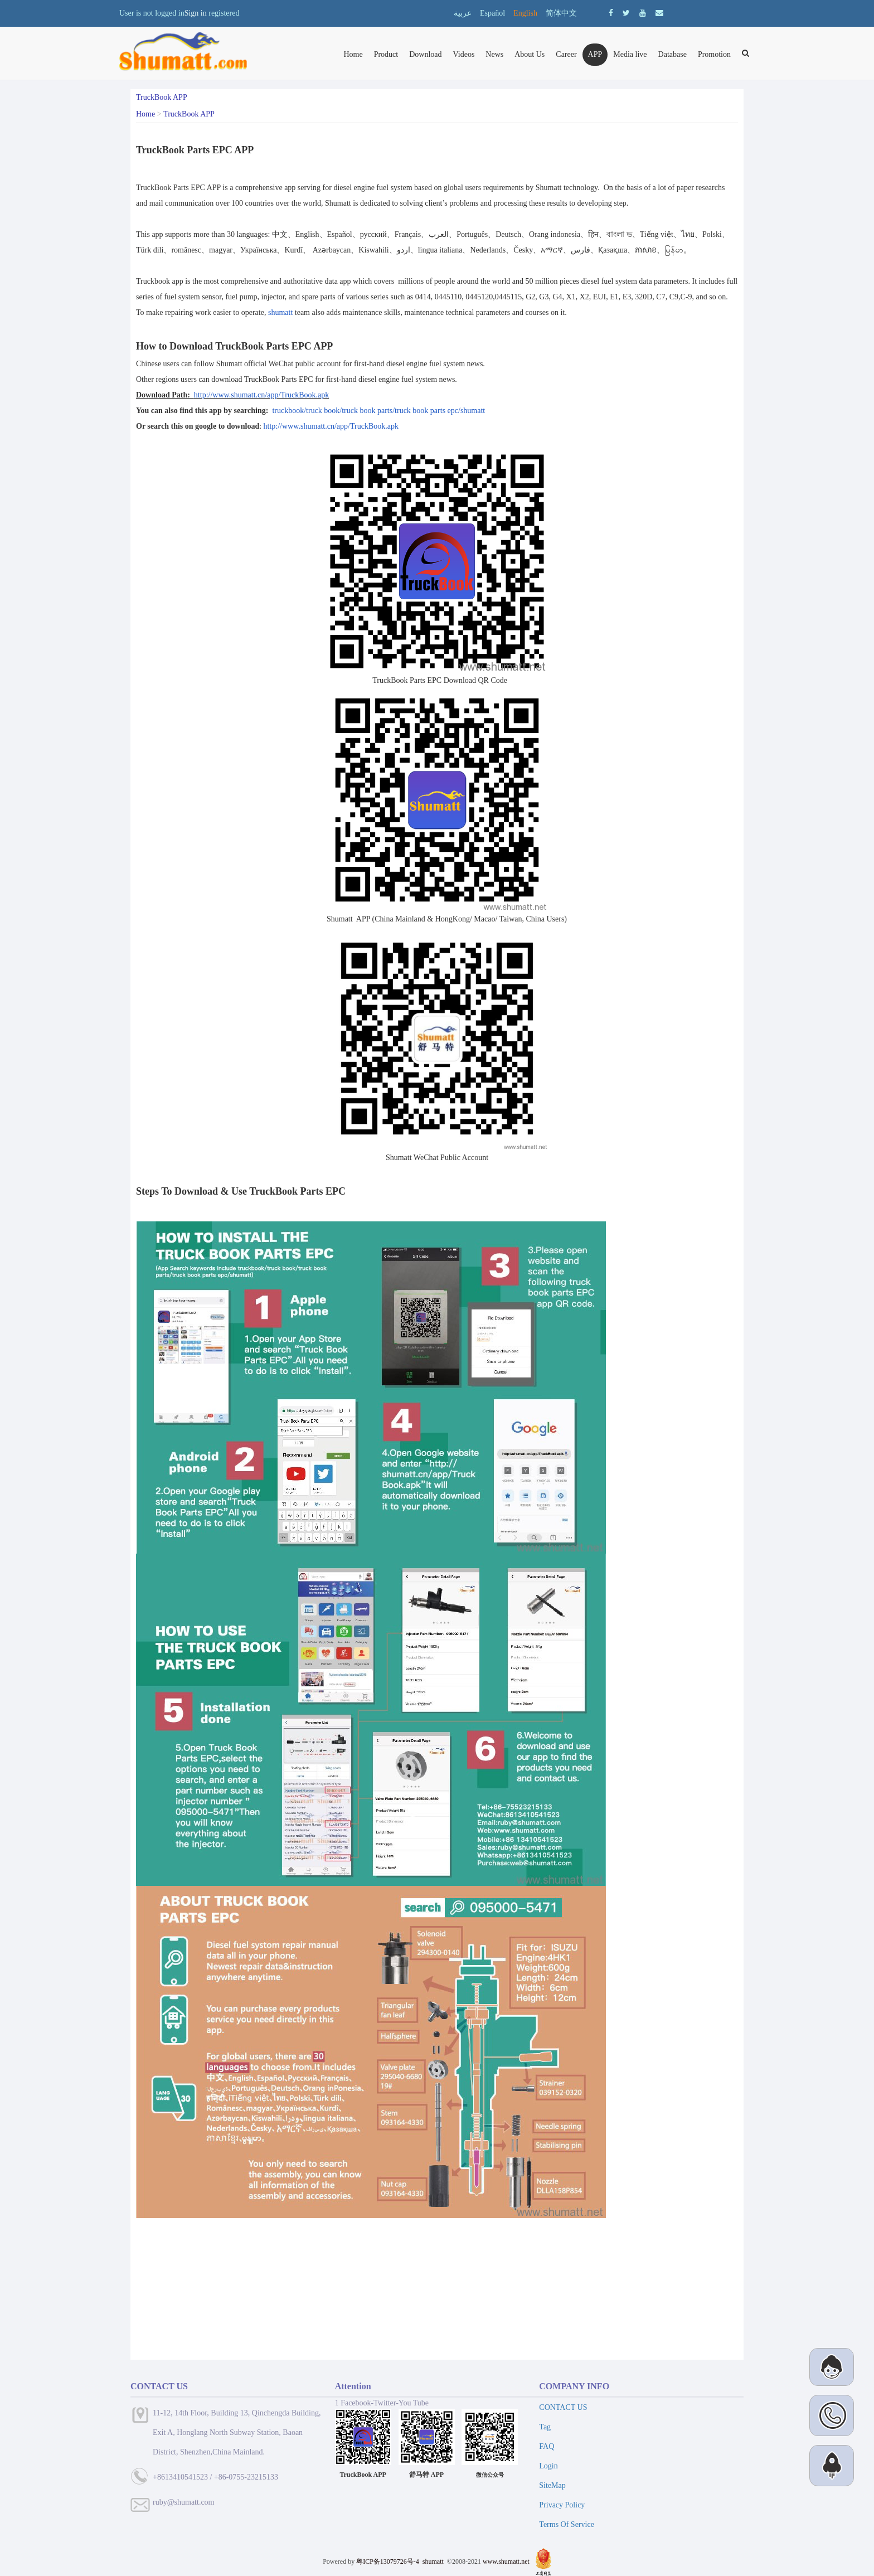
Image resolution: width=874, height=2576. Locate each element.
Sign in (195, 13)
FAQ (546, 2446)
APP (595, 54)
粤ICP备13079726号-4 (387, 2561)
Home (352, 54)
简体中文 (561, 13)
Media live (630, 54)
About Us (529, 54)
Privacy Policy (562, 2505)
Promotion (714, 54)
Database (672, 54)
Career (566, 54)
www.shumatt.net (506, 2561)
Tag (545, 2427)
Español (492, 13)
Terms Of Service (566, 2524)
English (525, 13)
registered (223, 13)
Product (386, 54)
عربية (463, 13)
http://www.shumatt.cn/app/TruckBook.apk (261, 395)
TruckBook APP (189, 114)
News (494, 54)
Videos (464, 54)
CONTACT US (563, 2407)
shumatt (280, 312)
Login (548, 2466)
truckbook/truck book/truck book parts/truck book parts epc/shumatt (378, 410)
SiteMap (552, 2485)
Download (425, 54)
